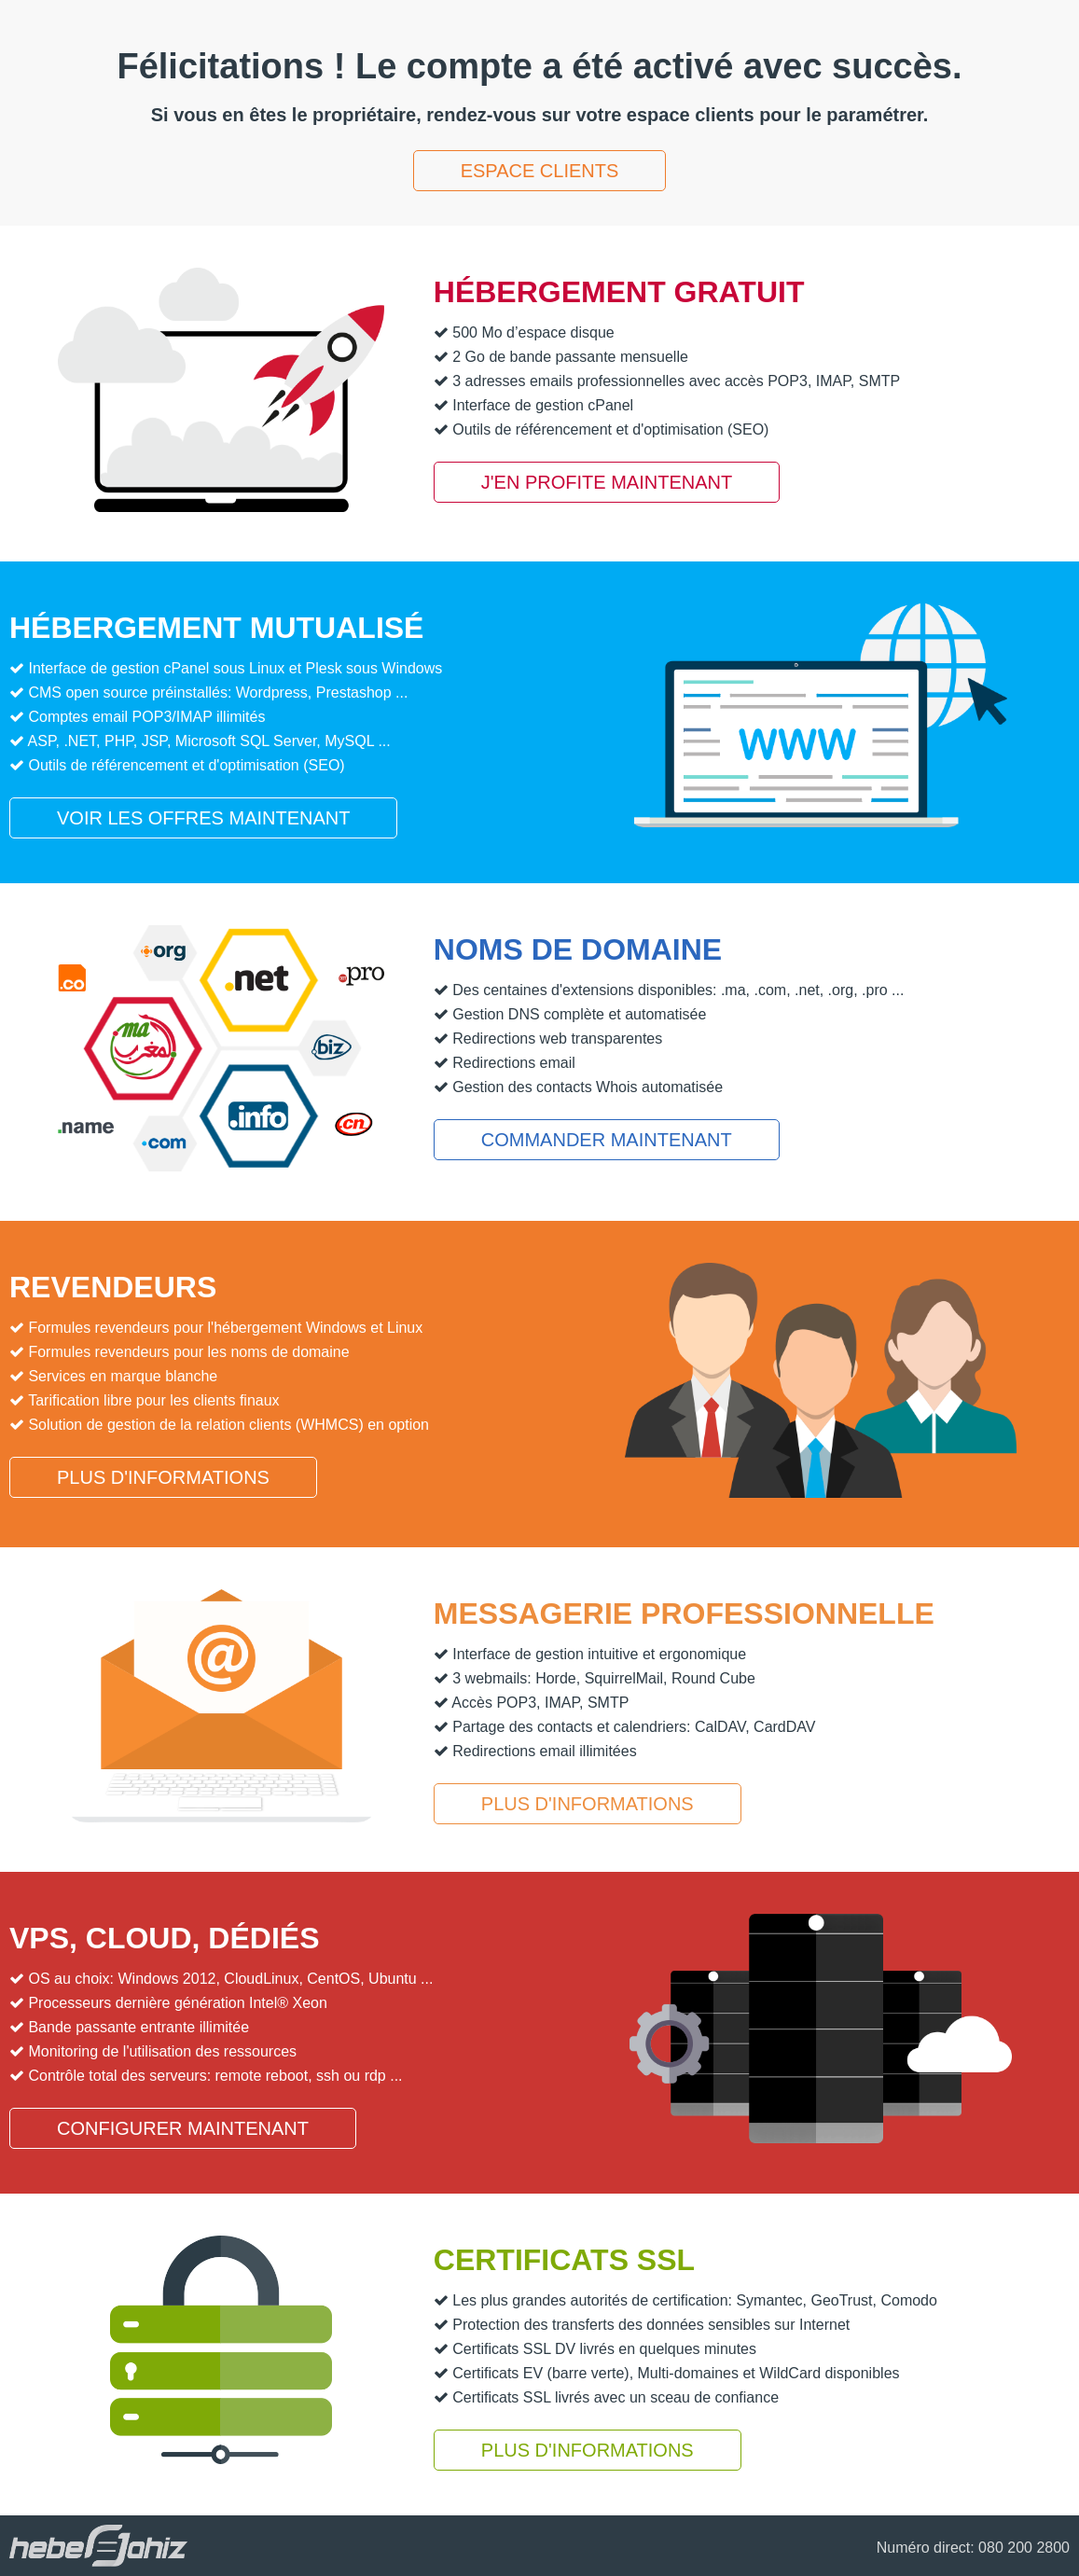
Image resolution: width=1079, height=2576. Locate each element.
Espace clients (540, 170)
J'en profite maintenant (606, 482)
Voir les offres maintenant (203, 818)
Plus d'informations (163, 1477)
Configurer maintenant (183, 2128)
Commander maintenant (606, 1139)
